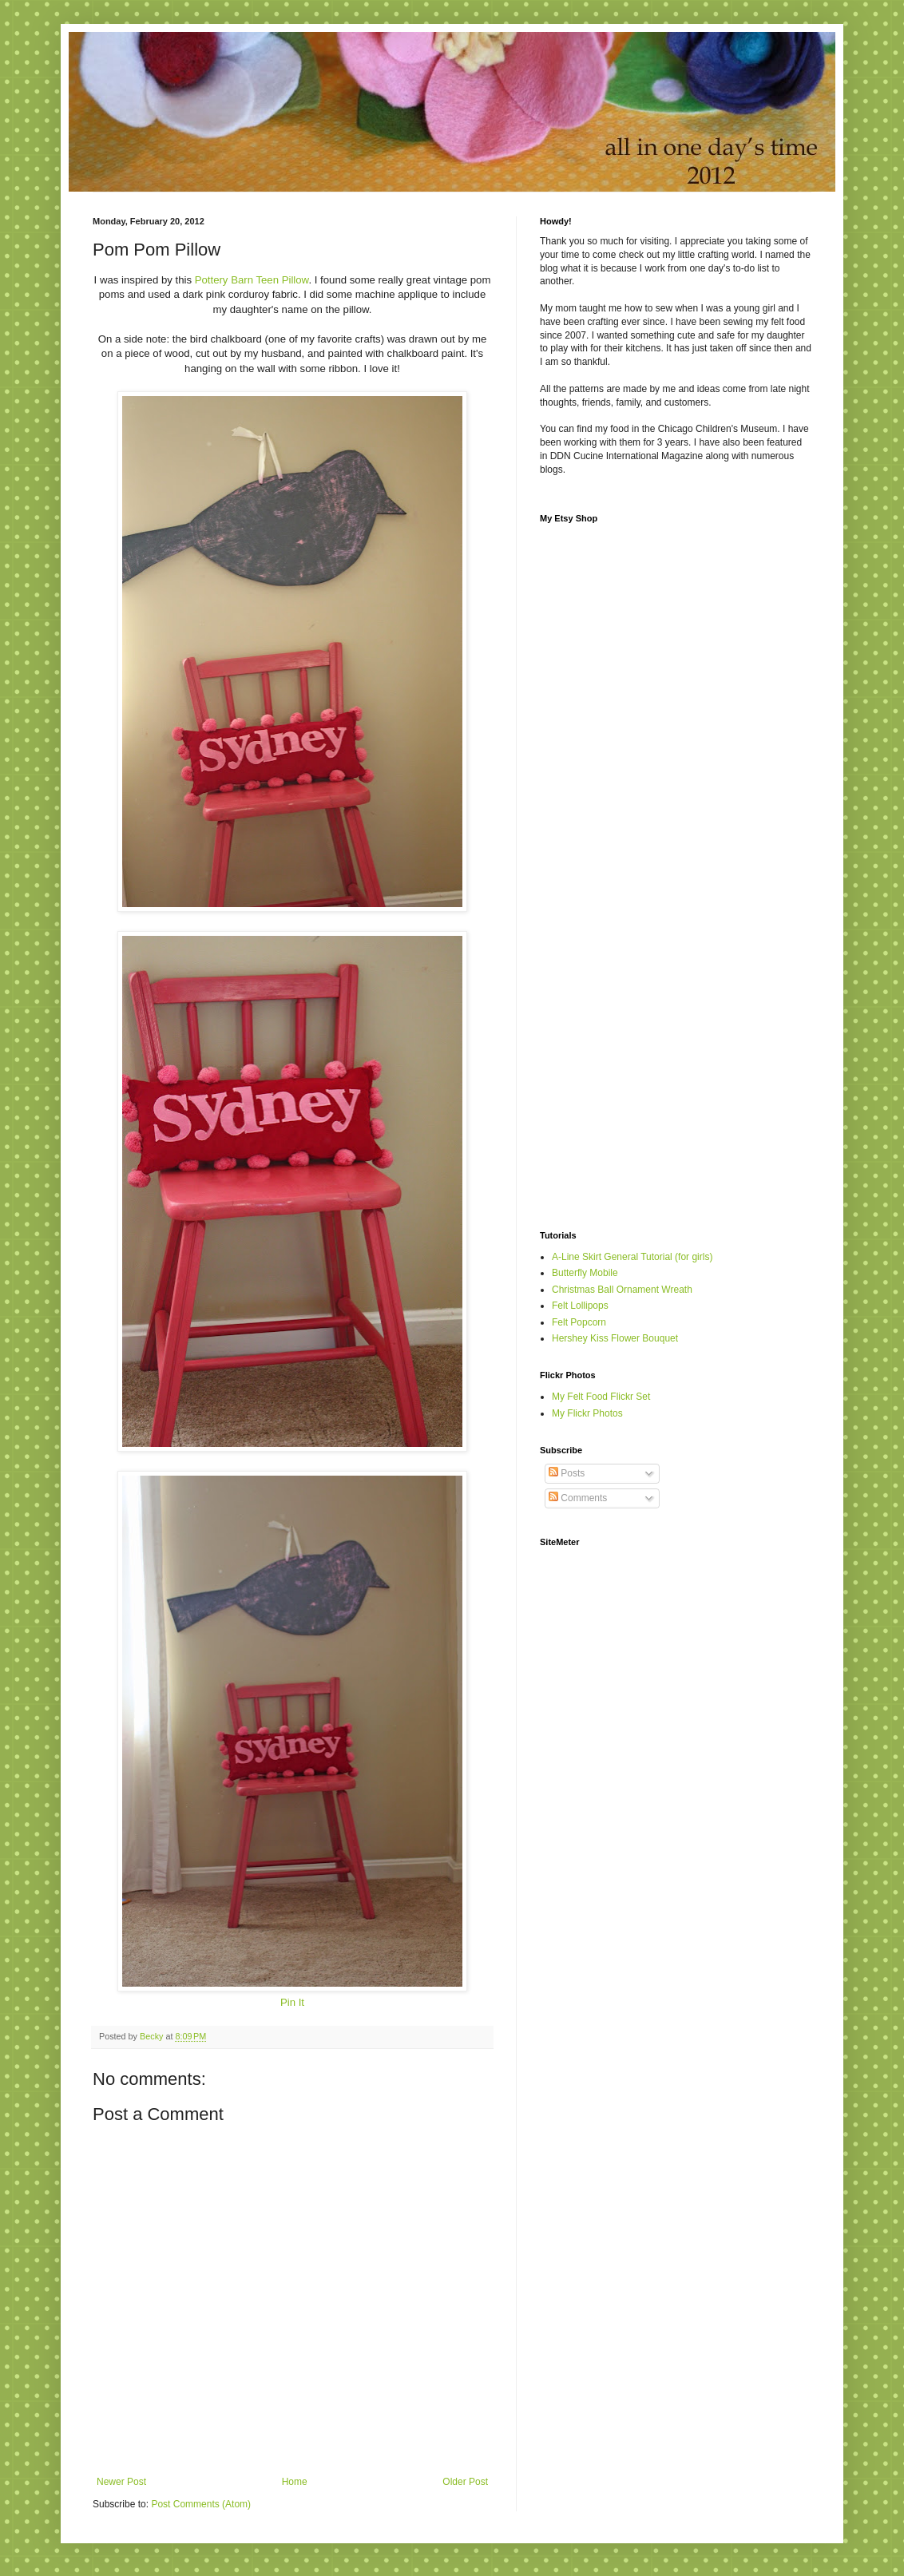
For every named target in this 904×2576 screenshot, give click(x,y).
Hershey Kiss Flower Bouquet (615, 1338)
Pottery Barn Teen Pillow (252, 280)
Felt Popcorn (579, 1322)
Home (294, 2481)
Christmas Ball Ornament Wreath (622, 1289)
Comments (578, 1498)
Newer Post (121, 2481)
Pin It (292, 2002)
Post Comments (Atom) (201, 2504)
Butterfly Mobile (585, 1272)
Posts (567, 1473)
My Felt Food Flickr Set (601, 1396)
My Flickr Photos (587, 1413)
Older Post (465, 2481)
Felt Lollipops (580, 1305)
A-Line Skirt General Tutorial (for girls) (632, 1256)
